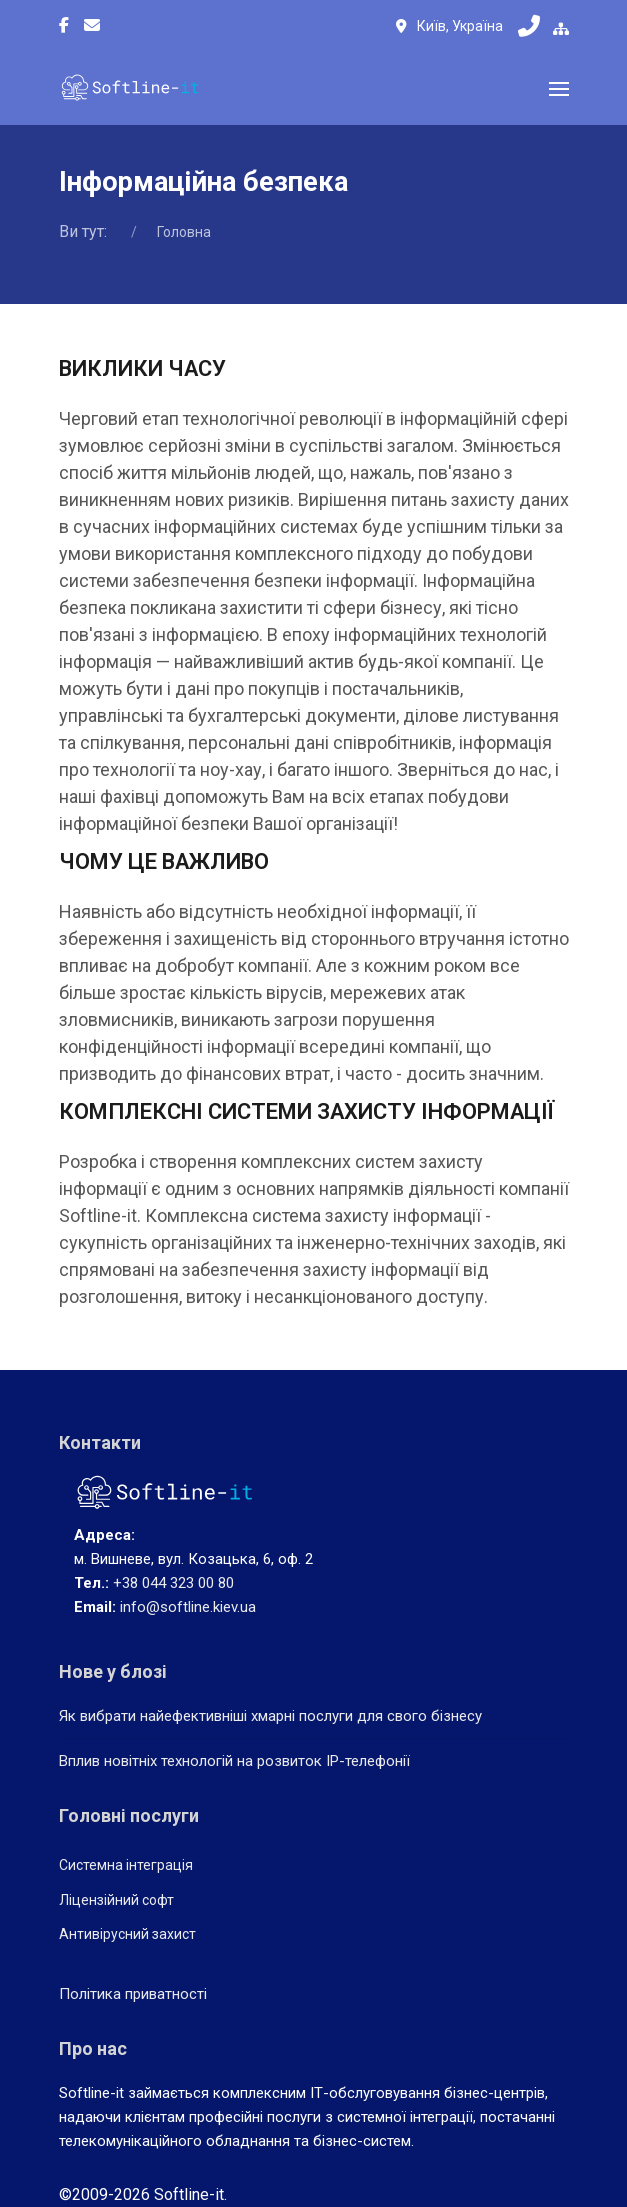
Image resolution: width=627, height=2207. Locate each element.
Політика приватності (133, 1994)
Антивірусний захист (127, 1934)
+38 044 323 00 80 (173, 1583)
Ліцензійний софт (116, 1900)
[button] (559, 89)
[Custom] (92, 26)
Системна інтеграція (126, 1865)
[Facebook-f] (64, 26)
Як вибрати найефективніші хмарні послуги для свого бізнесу (270, 1716)
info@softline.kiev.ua (188, 1607)
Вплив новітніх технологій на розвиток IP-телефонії (234, 1761)
